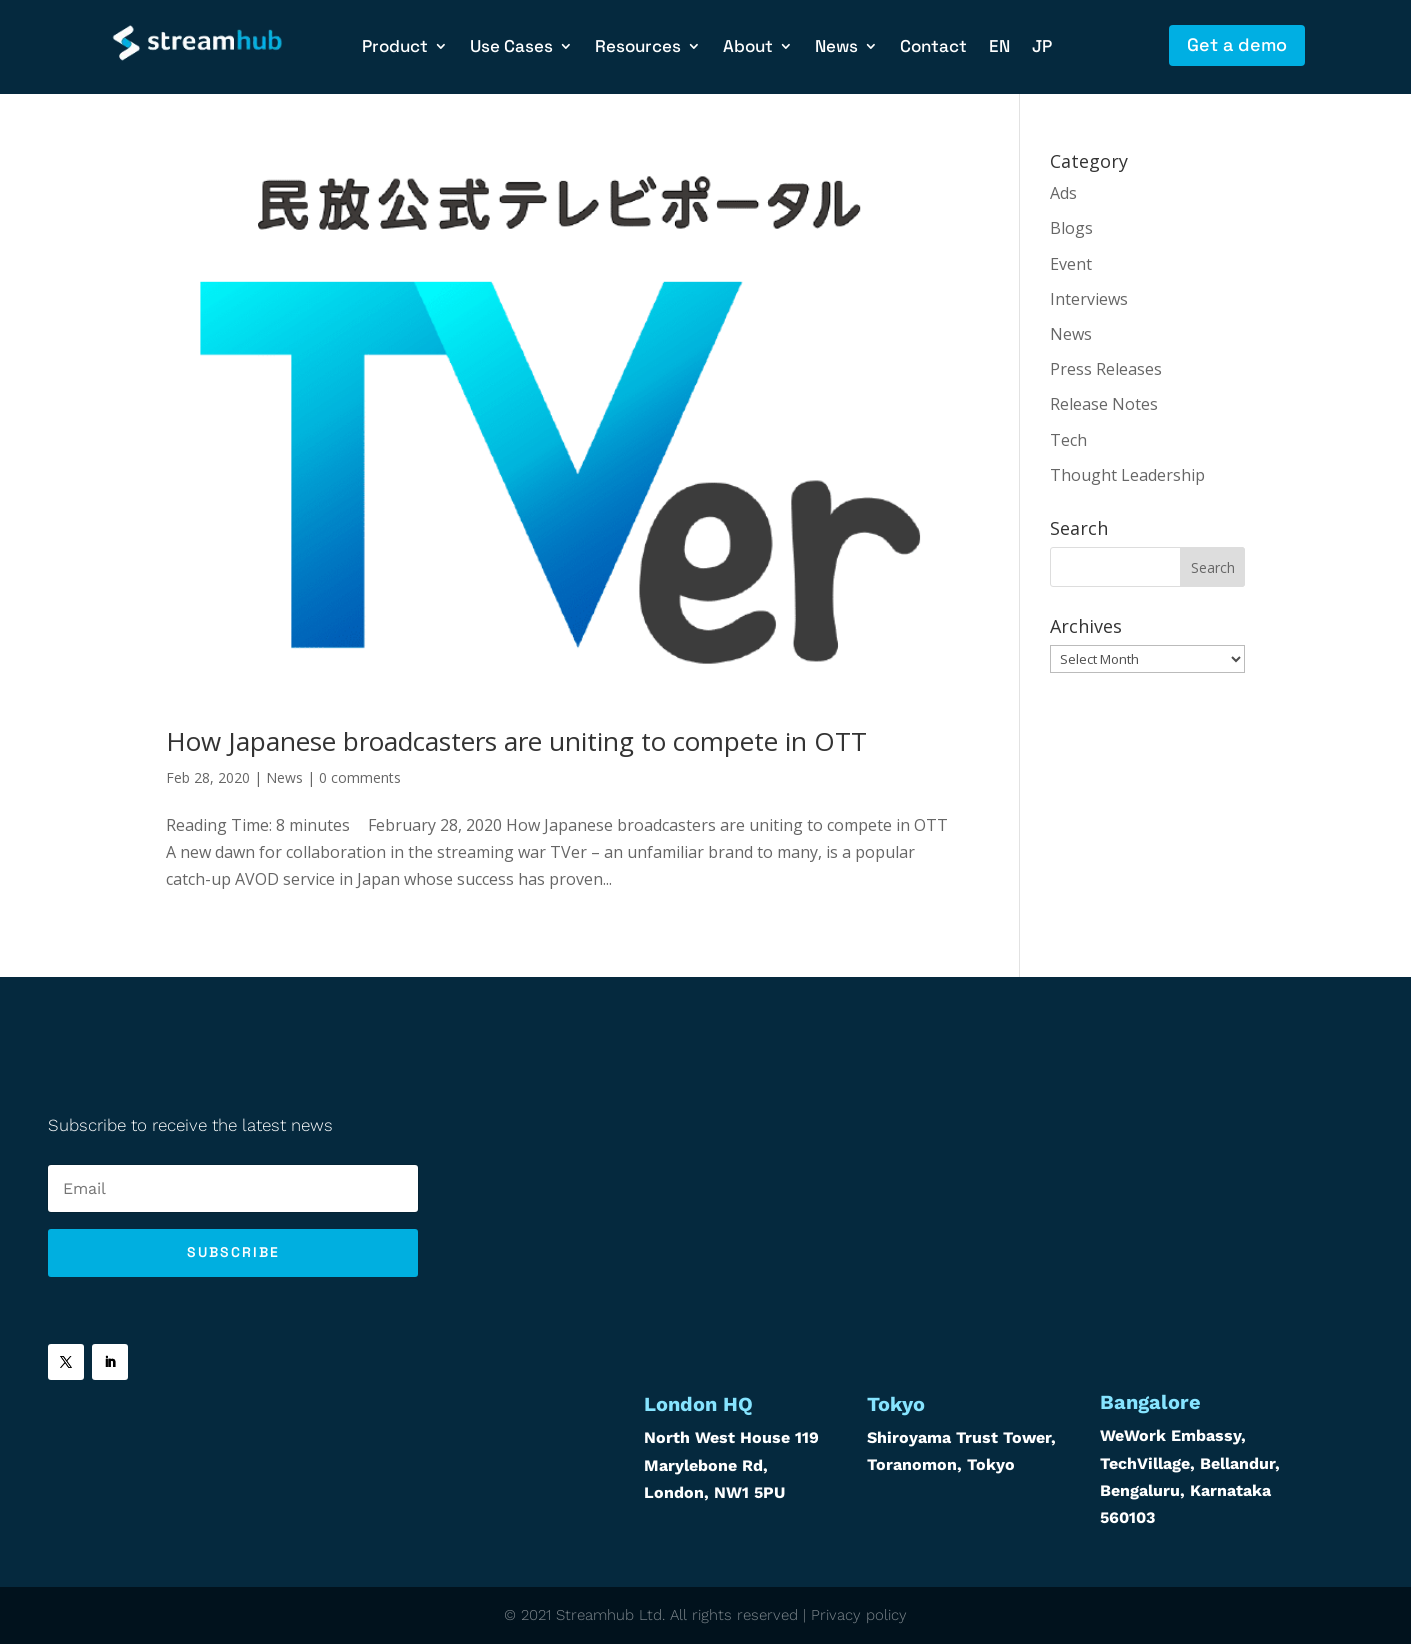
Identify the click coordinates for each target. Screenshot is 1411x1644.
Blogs (1071, 228)
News (836, 48)
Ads (1063, 193)
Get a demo (1237, 44)
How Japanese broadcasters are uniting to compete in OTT (516, 741)
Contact (933, 48)
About (748, 48)
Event (1071, 264)
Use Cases (511, 48)
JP (1042, 48)
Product (395, 48)
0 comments (360, 777)
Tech (1068, 440)
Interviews (1089, 299)
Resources (638, 48)
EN (999, 48)
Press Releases (1106, 369)
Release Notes (1104, 404)
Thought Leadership (1127, 475)
